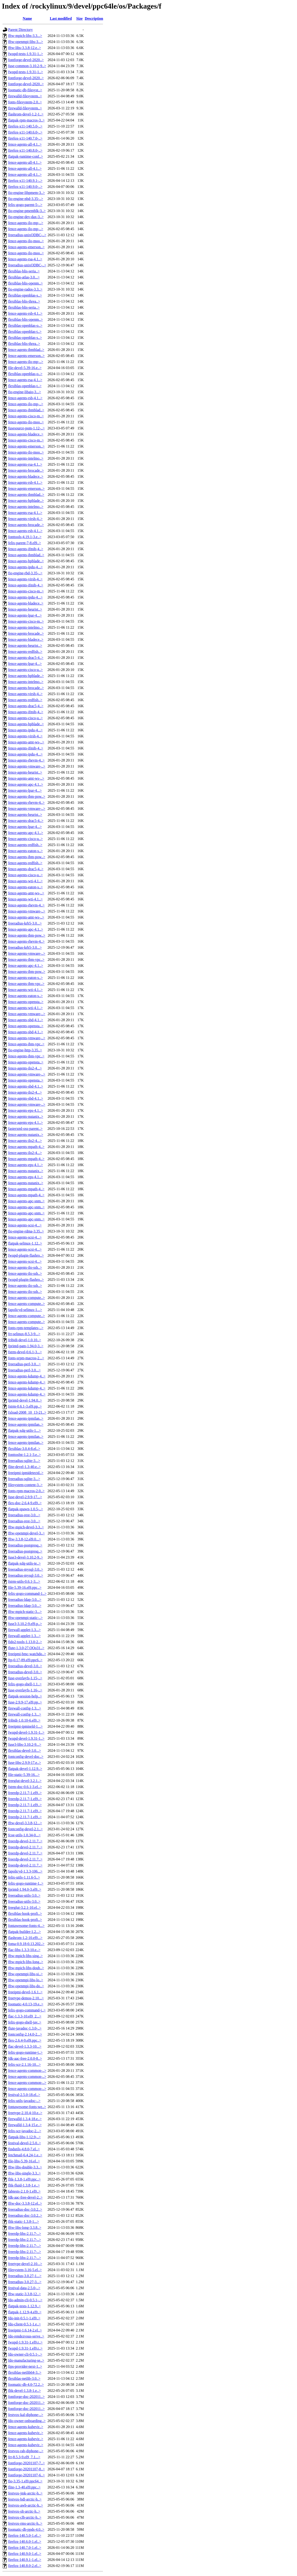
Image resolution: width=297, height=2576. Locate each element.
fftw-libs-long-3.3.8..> (24, 2227)
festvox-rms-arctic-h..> (25, 2523)
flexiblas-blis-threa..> (24, 301)
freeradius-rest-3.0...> (24, 1515)
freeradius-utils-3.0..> (24, 1895)
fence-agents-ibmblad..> (26, 350)
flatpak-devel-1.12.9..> (25, 1769)
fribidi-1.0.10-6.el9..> (24, 1720)
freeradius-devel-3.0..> (25, 1666)
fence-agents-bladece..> (25, 434)
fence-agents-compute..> (26, 1298)
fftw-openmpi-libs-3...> (25, 42)
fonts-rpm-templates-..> (25, 1328)
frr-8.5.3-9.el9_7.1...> (24, 2457)
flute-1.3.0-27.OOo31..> (26, 1648)
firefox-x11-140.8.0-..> (25, 150)
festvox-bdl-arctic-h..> (25, 2499)
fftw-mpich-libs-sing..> (25, 1956)
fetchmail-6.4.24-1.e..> (25, 2155)
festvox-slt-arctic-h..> (24, 2511)
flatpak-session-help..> (25, 1696)
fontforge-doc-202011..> (26, 2397)
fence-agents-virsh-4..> (25, 519)
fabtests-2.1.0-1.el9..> (24, 2191)
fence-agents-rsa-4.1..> (25, 259)
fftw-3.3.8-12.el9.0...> (24, 1539)
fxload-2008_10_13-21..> (27, 1412)
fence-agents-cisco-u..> (25, 670)
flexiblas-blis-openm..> (25, 283)
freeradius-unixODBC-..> (27, 235)
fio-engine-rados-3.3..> (25, 289)
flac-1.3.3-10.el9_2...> (24, 2016)
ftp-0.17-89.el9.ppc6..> (25, 1660)
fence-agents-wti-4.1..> (25, 881)
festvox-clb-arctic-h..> (24, 2517)
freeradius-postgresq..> (25, 1545)
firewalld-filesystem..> (25, 96)
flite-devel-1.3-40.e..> (24, 1467)
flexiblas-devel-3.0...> (24, 1750)
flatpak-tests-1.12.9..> (24, 2306)
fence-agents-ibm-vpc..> (26, 959)
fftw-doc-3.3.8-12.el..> (25, 2203)
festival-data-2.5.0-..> (24, 2288)
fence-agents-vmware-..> (26, 766)
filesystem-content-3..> (25, 1485)
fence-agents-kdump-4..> (26, 1376)
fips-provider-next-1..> (25, 2366)
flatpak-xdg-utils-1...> (24, 1430)
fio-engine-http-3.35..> (25, 1050)
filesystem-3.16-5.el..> (25, 2270)
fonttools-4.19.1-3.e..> (25, 537)
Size (79, 18)
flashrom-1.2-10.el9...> (25, 1938)
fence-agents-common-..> (27, 2071)
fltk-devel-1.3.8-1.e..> (24, 2391)
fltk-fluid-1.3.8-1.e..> (24, 2185)
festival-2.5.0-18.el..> (24, 2095)
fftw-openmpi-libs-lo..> (25, 1980)
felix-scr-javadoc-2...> (24, 2131)
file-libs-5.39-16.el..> (24, 2161)
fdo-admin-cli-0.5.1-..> (25, 2300)
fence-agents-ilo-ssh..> (25, 1267)
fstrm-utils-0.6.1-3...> (24, 1581)
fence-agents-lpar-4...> (25, 615)
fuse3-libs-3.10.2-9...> (24, 1744)
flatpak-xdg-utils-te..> (24, 1563)
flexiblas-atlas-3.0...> (24, 277)
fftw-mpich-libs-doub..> (26, 1968)
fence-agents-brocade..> (26, 470)
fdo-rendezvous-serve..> (26, 2336)
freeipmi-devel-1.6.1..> (25, 1992)
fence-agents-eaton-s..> (25, 851)
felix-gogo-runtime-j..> (25, 2052)
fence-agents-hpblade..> (26, 501)
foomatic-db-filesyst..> (25, 90)
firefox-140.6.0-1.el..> (24, 2541)
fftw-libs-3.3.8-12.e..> (24, 48)
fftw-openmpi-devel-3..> (26, 1533)
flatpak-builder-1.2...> (24, 1932)
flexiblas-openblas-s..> (25, 295)
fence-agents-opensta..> (25, 1002)
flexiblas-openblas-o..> (25, 325)
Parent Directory (20, 30)
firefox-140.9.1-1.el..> (24, 2560)
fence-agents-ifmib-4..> (25, 549)
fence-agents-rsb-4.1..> (25, 313)
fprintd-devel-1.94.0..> (25, 1400)
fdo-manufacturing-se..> (26, 2360)
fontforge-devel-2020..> (26, 60)
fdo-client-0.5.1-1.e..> (24, 2324)
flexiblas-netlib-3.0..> (24, 2378)
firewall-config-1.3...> (24, 1708)
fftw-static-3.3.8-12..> (24, 2294)
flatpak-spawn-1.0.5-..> (25, 1509)
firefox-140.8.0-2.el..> (24, 2566)
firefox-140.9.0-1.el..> (24, 2554)
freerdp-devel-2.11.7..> (25, 1841)
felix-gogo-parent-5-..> (25, 205)
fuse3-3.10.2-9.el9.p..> (25, 1624)
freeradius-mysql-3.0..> (25, 1569)
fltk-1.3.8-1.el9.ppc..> (24, 2179)
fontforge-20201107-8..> (26, 2469)
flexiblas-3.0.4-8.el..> (24, 1449)
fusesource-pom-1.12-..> (26, 428)
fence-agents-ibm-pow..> (26, 796)
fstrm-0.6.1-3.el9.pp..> (25, 1406)
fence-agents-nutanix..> (25, 1116)
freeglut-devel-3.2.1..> (25, 1781)
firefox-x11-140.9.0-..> (25, 187)
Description (94, 18)
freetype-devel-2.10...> (25, 2264)
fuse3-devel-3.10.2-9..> (25, 1557)
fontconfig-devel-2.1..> (25, 1829)
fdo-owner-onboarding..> (27, 2421)
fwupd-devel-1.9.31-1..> (26, 1732)
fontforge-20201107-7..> (26, 2463)
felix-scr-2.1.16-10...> (24, 2064)
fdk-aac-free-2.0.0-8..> (25, 2058)
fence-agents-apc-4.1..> (25, 784)
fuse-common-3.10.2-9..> (27, 66)
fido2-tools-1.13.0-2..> (25, 1642)
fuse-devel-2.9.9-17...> (25, 1497)
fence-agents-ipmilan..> (25, 1418)
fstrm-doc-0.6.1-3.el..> (25, 1787)
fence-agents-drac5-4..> (25, 658)
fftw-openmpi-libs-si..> (25, 1974)
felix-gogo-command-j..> (27, 2010)
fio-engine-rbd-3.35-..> (25, 573)
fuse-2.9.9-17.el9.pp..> (25, 1702)
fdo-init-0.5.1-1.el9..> (24, 2318)
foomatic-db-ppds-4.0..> (26, 2529)
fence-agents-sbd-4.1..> (25, 1020)
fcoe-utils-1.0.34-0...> (24, 1835)
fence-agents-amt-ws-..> (26, 742)
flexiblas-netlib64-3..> (24, 2372)
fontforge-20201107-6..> (26, 2475)
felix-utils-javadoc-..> (24, 2101)
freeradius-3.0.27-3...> (25, 2282)
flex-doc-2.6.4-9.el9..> (25, 1503)
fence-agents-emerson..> (26, 247)
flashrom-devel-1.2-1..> (26, 114)
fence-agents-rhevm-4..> (26, 760)
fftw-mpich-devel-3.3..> (26, 1527)
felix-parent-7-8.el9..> (24, 543)
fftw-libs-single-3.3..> (24, 2173)
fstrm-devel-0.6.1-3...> (25, 1352)
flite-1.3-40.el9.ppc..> (24, 2487)
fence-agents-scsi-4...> (25, 1225)
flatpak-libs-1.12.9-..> (24, 2137)
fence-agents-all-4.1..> (25, 144)
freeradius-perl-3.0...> (24, 1364)
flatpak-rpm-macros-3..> (26, 120)
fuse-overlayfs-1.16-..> (25, 1690)
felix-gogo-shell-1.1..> (25, 1684)
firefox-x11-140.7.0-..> (25, 138)
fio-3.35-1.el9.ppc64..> (25, 2481)
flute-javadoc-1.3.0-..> (25, 2028)
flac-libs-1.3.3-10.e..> (24, 1950)
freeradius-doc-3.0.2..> (25, 2209)
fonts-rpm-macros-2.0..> (26, 1491)
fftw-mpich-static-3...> (25, 1612)
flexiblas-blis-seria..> (24, 271)
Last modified (61, 18)
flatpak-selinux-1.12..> (25, 1243)
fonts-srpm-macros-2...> (26, 1358)
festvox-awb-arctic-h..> (25, 2505)
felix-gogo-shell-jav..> (24, 2022)
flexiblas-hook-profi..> (25, 1914)
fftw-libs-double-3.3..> (25, 2167)
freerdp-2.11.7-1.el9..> (25, 1793)
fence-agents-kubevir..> (25, 2427)
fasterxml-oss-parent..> (25, 1129)
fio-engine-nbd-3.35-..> (25, 199)
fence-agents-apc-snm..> (26, 1201)
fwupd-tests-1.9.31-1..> (25, 54)
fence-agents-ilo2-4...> (25, 1068)
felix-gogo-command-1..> (27, 1593)
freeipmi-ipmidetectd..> (25, 1473)
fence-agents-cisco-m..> (26, 416)
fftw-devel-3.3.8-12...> (25, 1823)
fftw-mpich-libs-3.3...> (25, 36)
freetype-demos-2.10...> (26, 1998)
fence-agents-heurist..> (25, 609)
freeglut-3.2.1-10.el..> (24, 1907)
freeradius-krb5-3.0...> (25, 923)
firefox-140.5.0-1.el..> (24, 2535)
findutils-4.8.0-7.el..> (24, 2149)
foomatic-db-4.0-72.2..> (26, 2384)
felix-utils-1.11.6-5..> (24, 1877)
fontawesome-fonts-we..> (27, 2107)
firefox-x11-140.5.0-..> (25, 126)
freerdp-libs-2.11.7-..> (24, 2234)
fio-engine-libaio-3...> (24, 392)
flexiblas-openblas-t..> (25, 331)
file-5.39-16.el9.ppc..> (25, 1587)
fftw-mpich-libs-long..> (25, 1962)
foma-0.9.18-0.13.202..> (26, 1944)
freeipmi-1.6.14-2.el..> (25, 2330)
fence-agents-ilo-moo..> (26, 241)
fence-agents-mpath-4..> (26, 1147)
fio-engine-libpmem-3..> (26, 193)
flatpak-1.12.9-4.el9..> (25, 2312)
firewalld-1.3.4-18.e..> (25, 2119)
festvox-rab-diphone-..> (25, 2451)
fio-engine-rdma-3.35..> (26, 1231)
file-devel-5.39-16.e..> (25, 368)
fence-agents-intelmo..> (25, 458)
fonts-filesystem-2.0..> (25, 102)
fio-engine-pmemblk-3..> (27, 211)
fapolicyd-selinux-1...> (25, 1310)
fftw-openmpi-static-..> (25, 1618)
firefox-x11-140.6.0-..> (25, 132)
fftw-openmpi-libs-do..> (26, 1986)
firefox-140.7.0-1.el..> (24, 2548)
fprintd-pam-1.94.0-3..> (25, 1346)
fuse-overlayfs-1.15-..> (25, 1678)
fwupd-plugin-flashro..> (26, 1255)
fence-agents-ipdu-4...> (25, 567)
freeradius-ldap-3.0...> (24, 1600)
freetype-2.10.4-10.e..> (25, 2113)
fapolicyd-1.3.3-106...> (25, 1871)
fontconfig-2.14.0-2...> (25, 2034)
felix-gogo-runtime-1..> (25, 1883)
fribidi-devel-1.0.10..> (24, 1340)
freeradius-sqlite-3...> (24, 1461)
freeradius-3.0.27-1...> (25, 2276)
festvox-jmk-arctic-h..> (25, 2493)
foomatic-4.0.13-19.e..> (25, 2004)
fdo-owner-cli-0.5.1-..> (25, 2354)
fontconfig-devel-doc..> (25, 1757)
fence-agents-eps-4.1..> (25, 1110)
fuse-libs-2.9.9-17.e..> (24, 1763)
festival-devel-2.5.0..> (24, 2143)
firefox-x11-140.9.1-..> (25, 181)
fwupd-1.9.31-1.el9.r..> (25, 2342)
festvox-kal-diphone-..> (25, 2415)
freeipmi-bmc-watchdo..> (27, 1654)
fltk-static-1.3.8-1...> (23, 2221)
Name (27, 18)
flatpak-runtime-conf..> (25, 156)
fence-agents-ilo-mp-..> (25, 223)
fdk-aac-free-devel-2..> (25, 2197)
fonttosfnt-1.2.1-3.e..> (24, 1455)
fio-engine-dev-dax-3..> (26, 217)
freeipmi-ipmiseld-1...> (25, 1726)
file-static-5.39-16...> (24, 1775)
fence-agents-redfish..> (25, 652)
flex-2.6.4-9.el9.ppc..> (24, 2040)
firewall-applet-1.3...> (24, 1630)
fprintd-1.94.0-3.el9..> (24, 1889)
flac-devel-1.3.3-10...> (25, 2046)
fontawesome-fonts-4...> (26, 1926)
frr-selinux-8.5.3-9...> (24, 1334)
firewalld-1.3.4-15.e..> (25, 2125)
